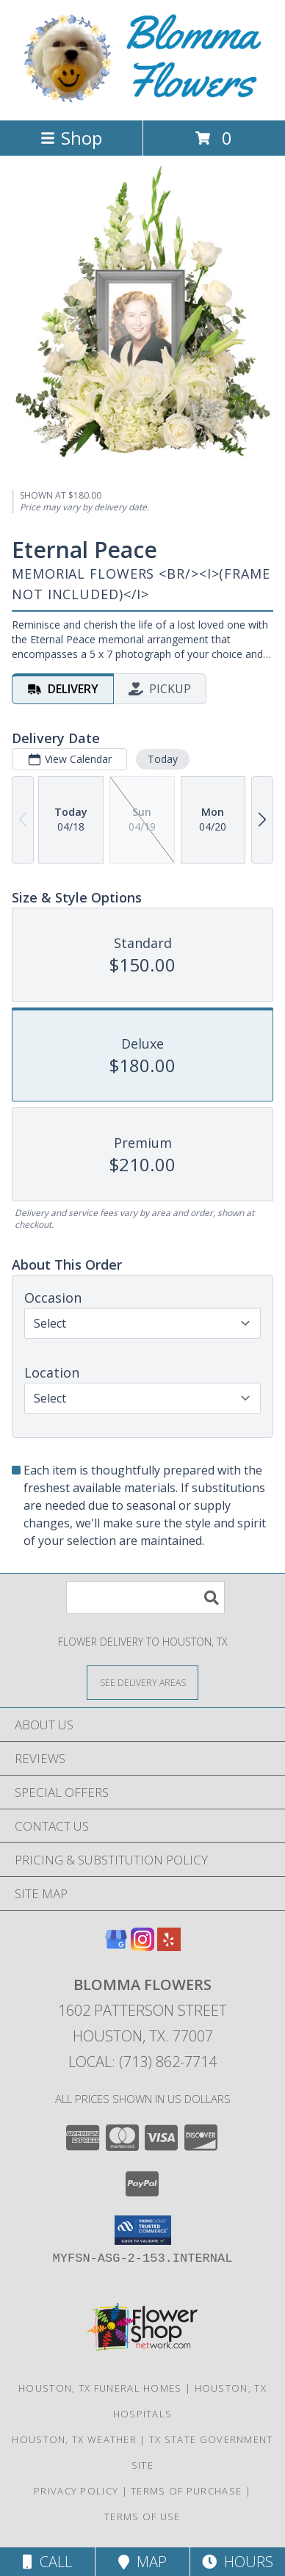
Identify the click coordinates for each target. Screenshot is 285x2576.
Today (163, 759)
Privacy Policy (76, 2490)
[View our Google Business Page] (116, 1946)
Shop (71, 138)
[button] (143, 2230)
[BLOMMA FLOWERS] (142, 99)
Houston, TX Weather (74, 2439)
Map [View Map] (142, 2562)
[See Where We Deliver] (142, 1682)
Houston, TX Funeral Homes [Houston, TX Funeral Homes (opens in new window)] (100, 2388)
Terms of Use (142, 2516)
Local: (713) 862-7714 (142, 2062)
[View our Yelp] (169, 1946)
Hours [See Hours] (237, 2562)
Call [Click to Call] (47, 2562)
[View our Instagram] (142, 1946)
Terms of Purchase (186, 2490)
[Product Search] (145, 1597)
